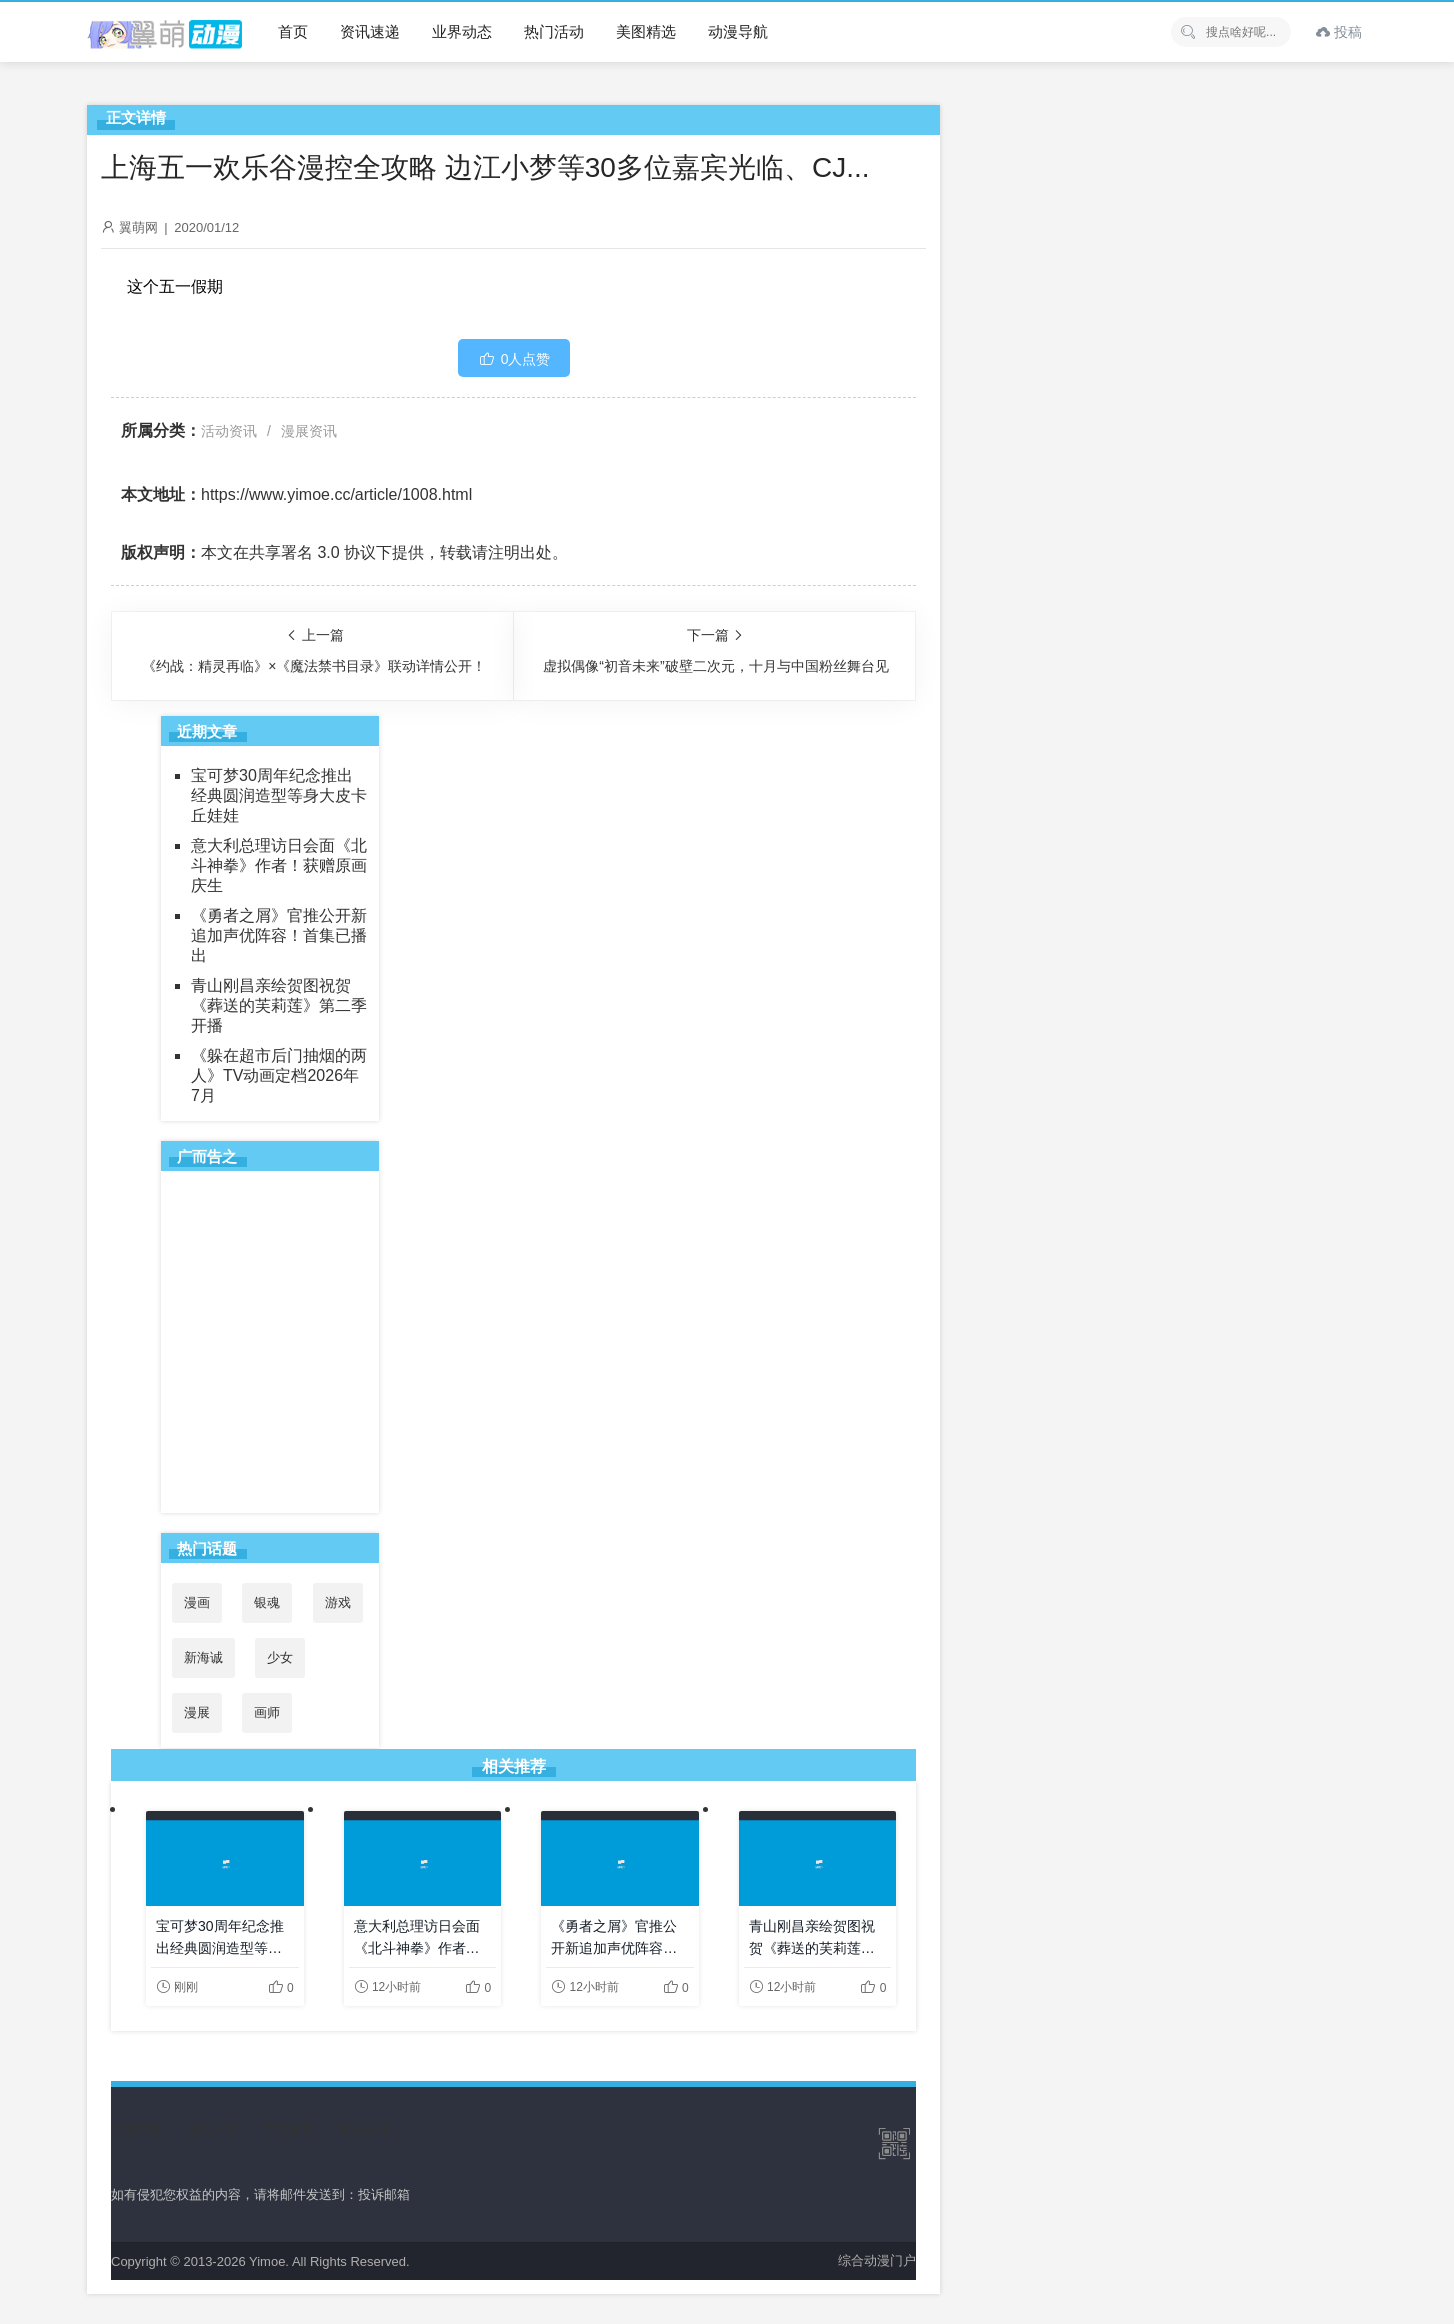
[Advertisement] (270, 1341)
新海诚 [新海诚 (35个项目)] (203, 1657)
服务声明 (213, 2129)
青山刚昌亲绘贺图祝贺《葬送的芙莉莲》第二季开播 (279, 1005)
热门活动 (554, 31)
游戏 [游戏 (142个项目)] (338, 1602)
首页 (293, 31)
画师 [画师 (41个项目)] (267, 1712)
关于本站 (137, 2129)
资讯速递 (370, 31)
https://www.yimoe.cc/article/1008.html (336, 494)
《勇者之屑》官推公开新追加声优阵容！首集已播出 (279, 935)
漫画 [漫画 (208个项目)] (197, 1602)
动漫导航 (738, 31)
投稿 (1339, 32)
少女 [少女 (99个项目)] (280, 1657)
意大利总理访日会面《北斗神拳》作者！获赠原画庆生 (279, 865)
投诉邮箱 (384, 2194)
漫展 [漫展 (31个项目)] (197, 1712)
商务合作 (364, 2129)
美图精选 (646, 31)
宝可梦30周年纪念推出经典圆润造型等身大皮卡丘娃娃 (279, 795)
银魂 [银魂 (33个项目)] (267, 1602)
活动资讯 (229, 431)
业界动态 (462, 31)
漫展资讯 (309, 431)
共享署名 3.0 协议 (312, 552)
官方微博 (288, 2129)
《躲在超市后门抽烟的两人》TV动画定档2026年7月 (279, 1075)
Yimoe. (269, 2261)
